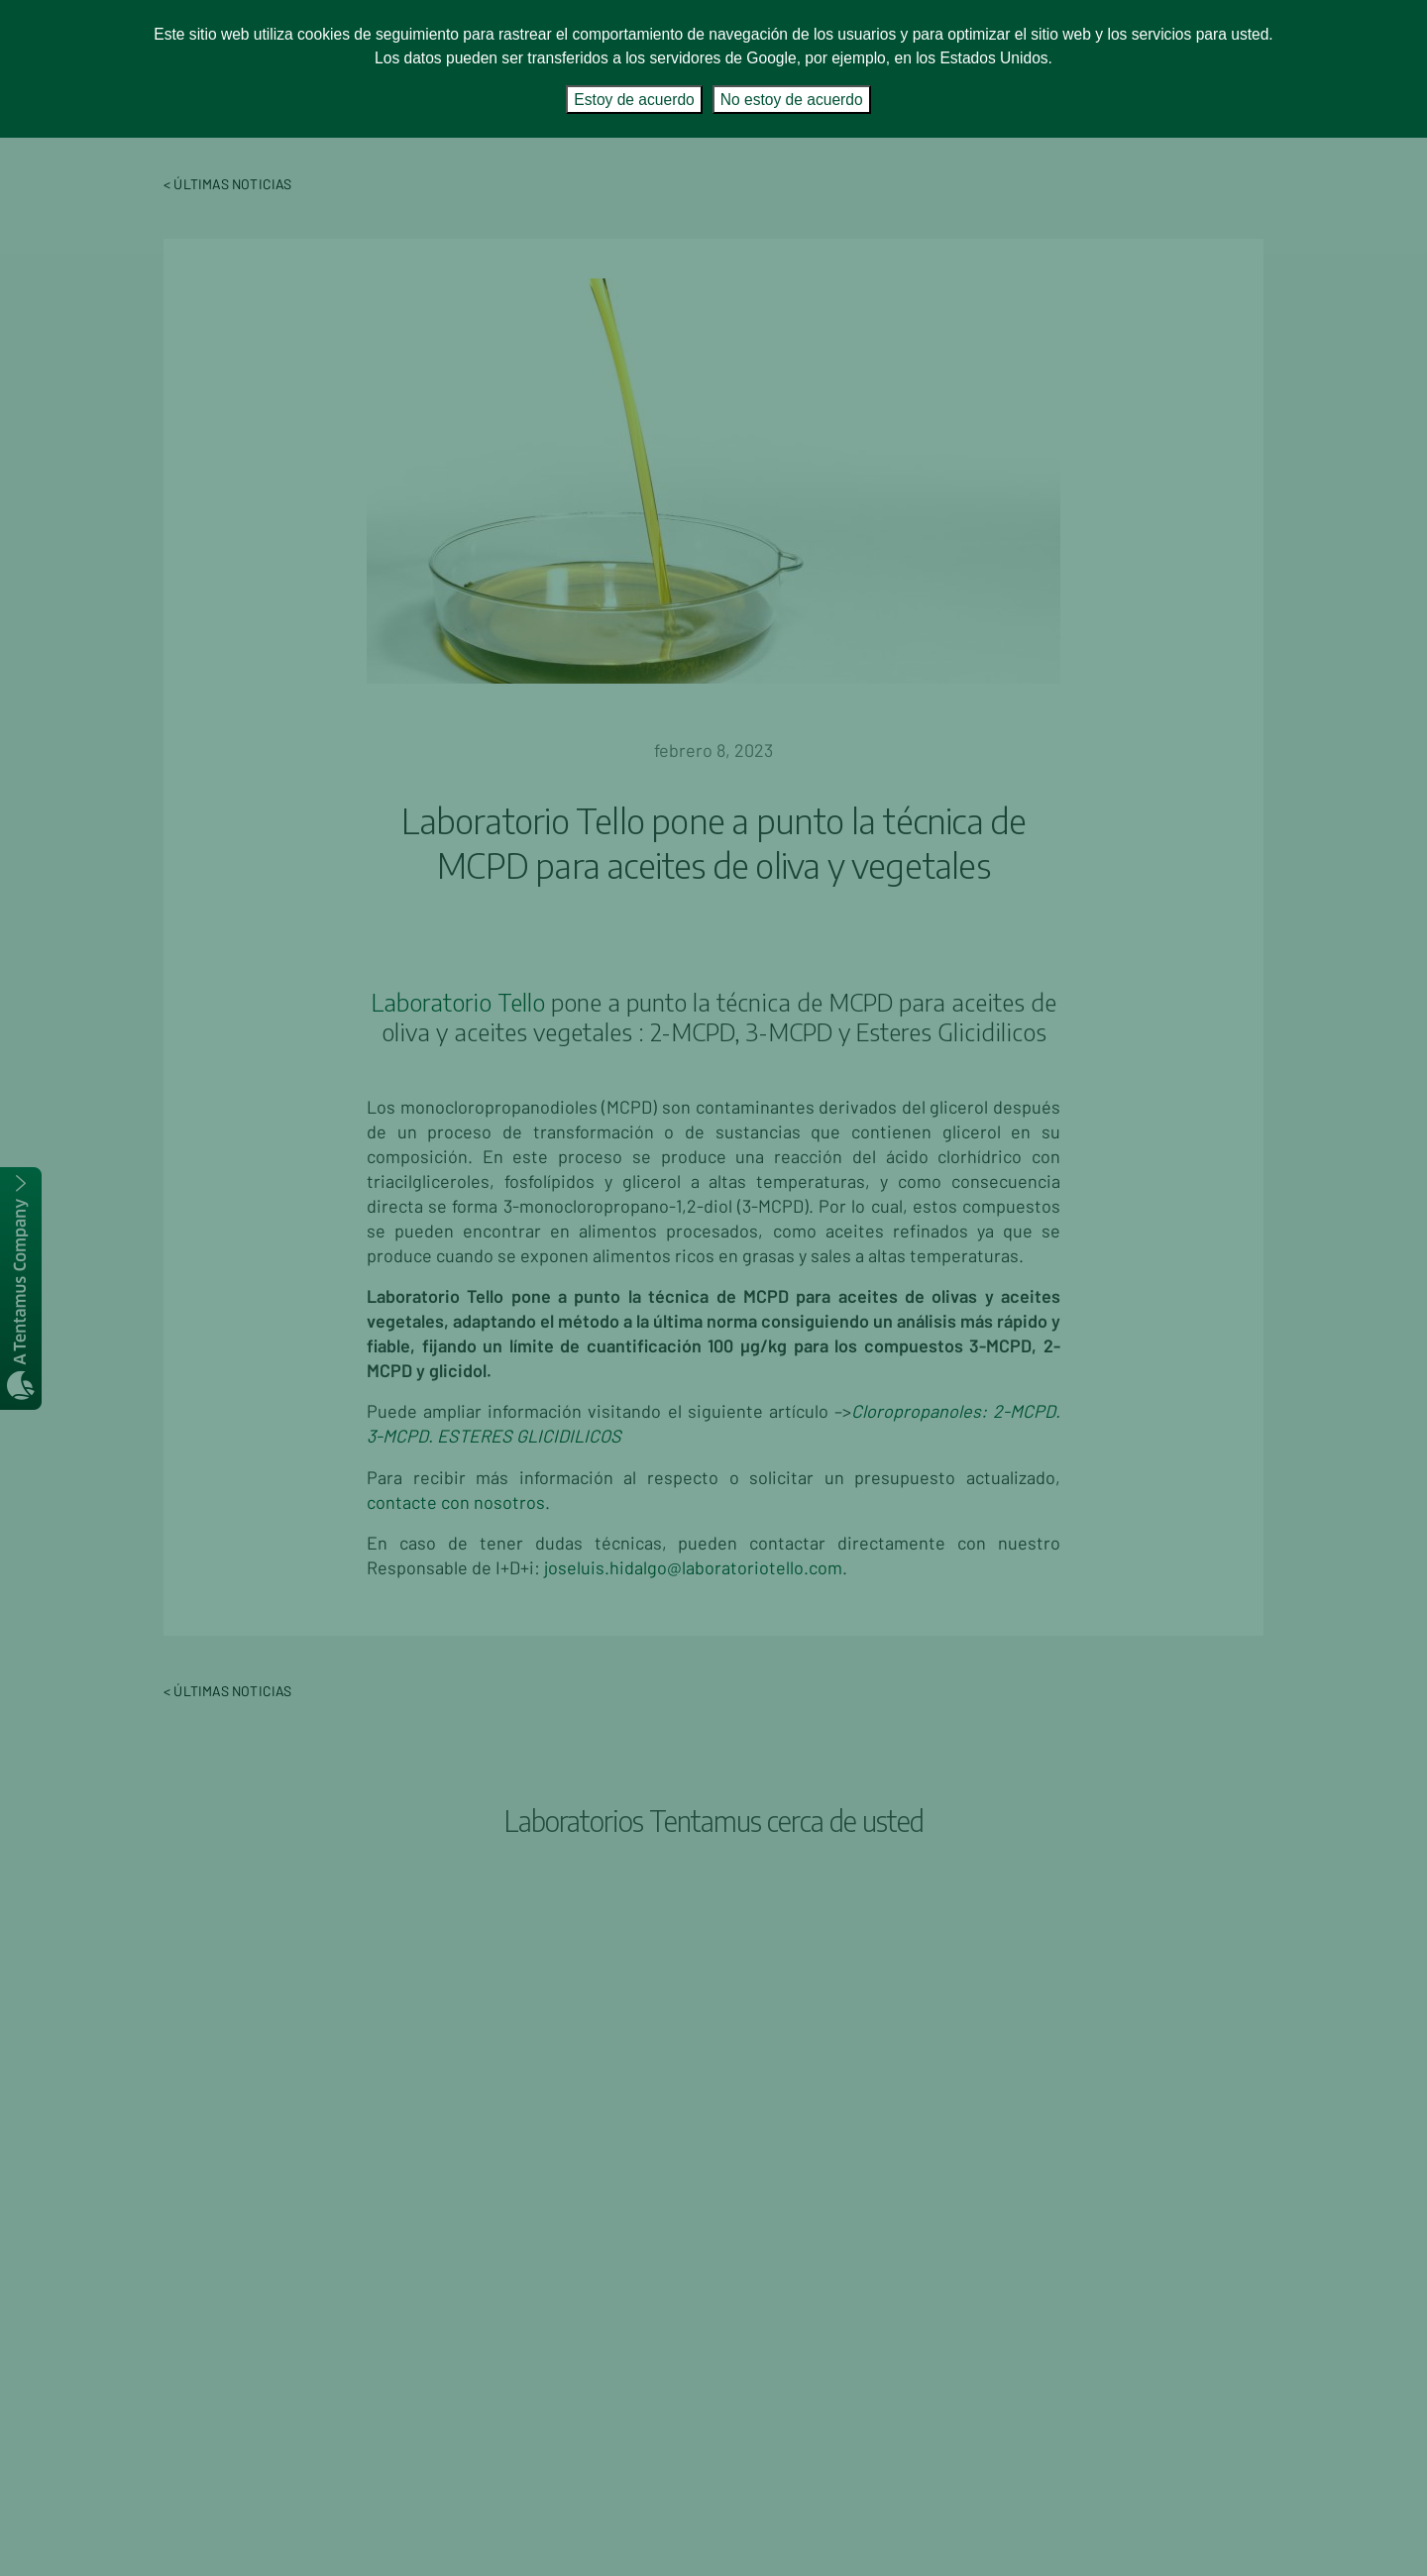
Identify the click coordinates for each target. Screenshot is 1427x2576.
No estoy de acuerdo (791, 99)
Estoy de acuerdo (634, 99)
